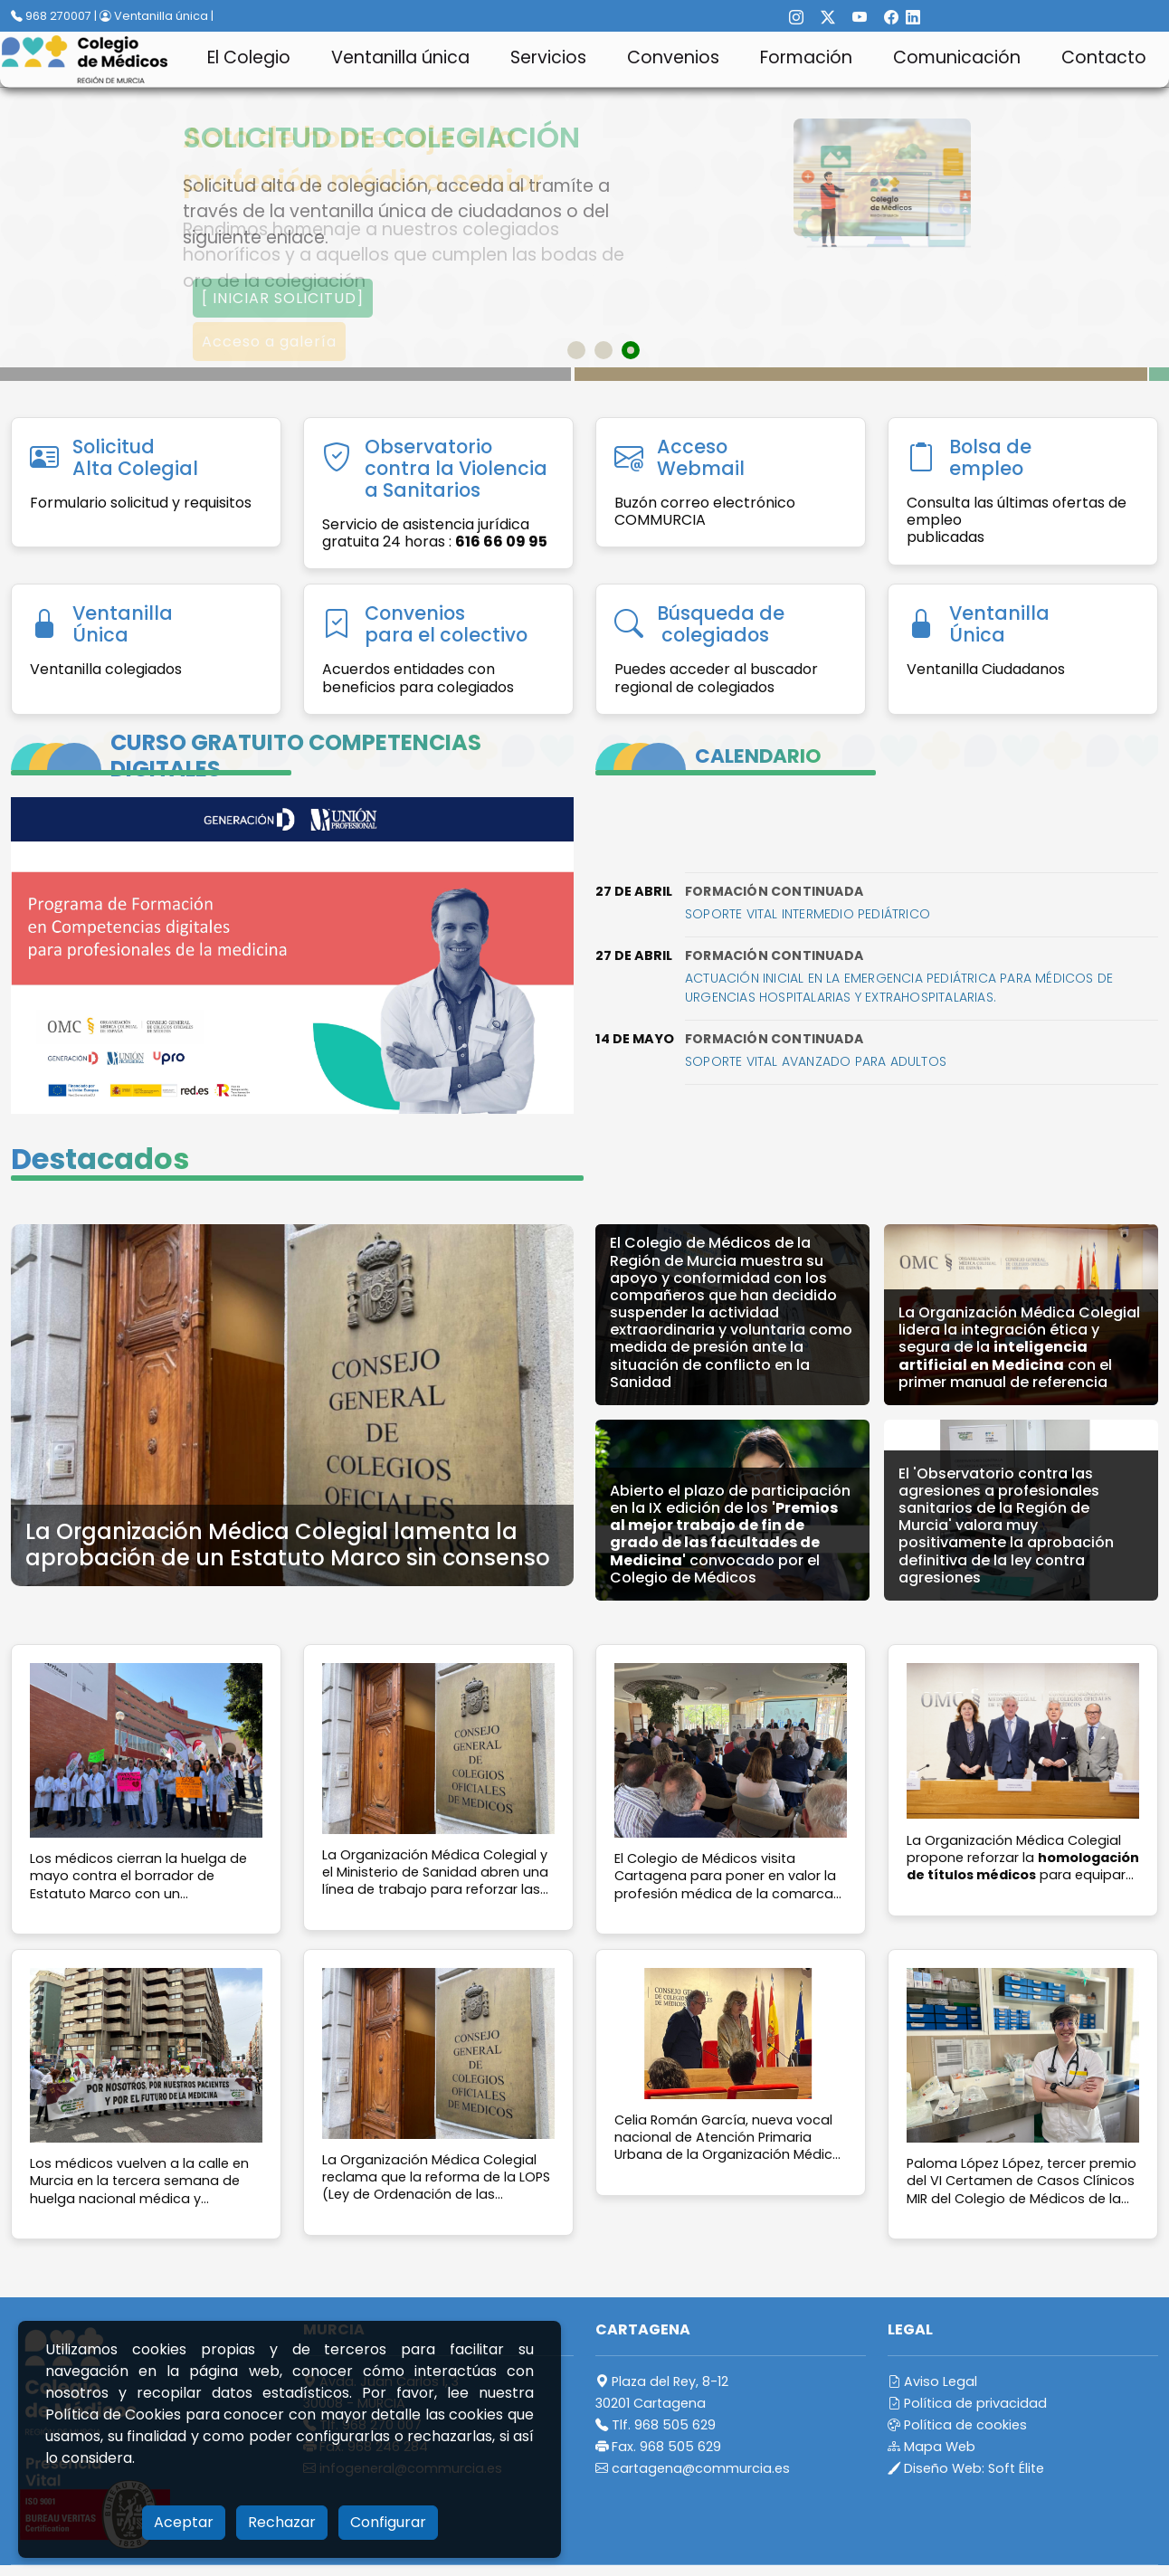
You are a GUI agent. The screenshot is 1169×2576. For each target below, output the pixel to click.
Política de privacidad (967, 2403)
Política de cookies (957, 2425)
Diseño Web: (966, 2468)
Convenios (673, 57)
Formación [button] (806, 57)
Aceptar (184, 2522)
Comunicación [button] (957, 57)
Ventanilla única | (157, 16)
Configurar (388, 2522)
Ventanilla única (400, 57)
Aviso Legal (932, 2381)
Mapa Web (931, 2447)
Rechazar (282, 2522)
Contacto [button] (1103, 57)
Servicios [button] (548, 57)
